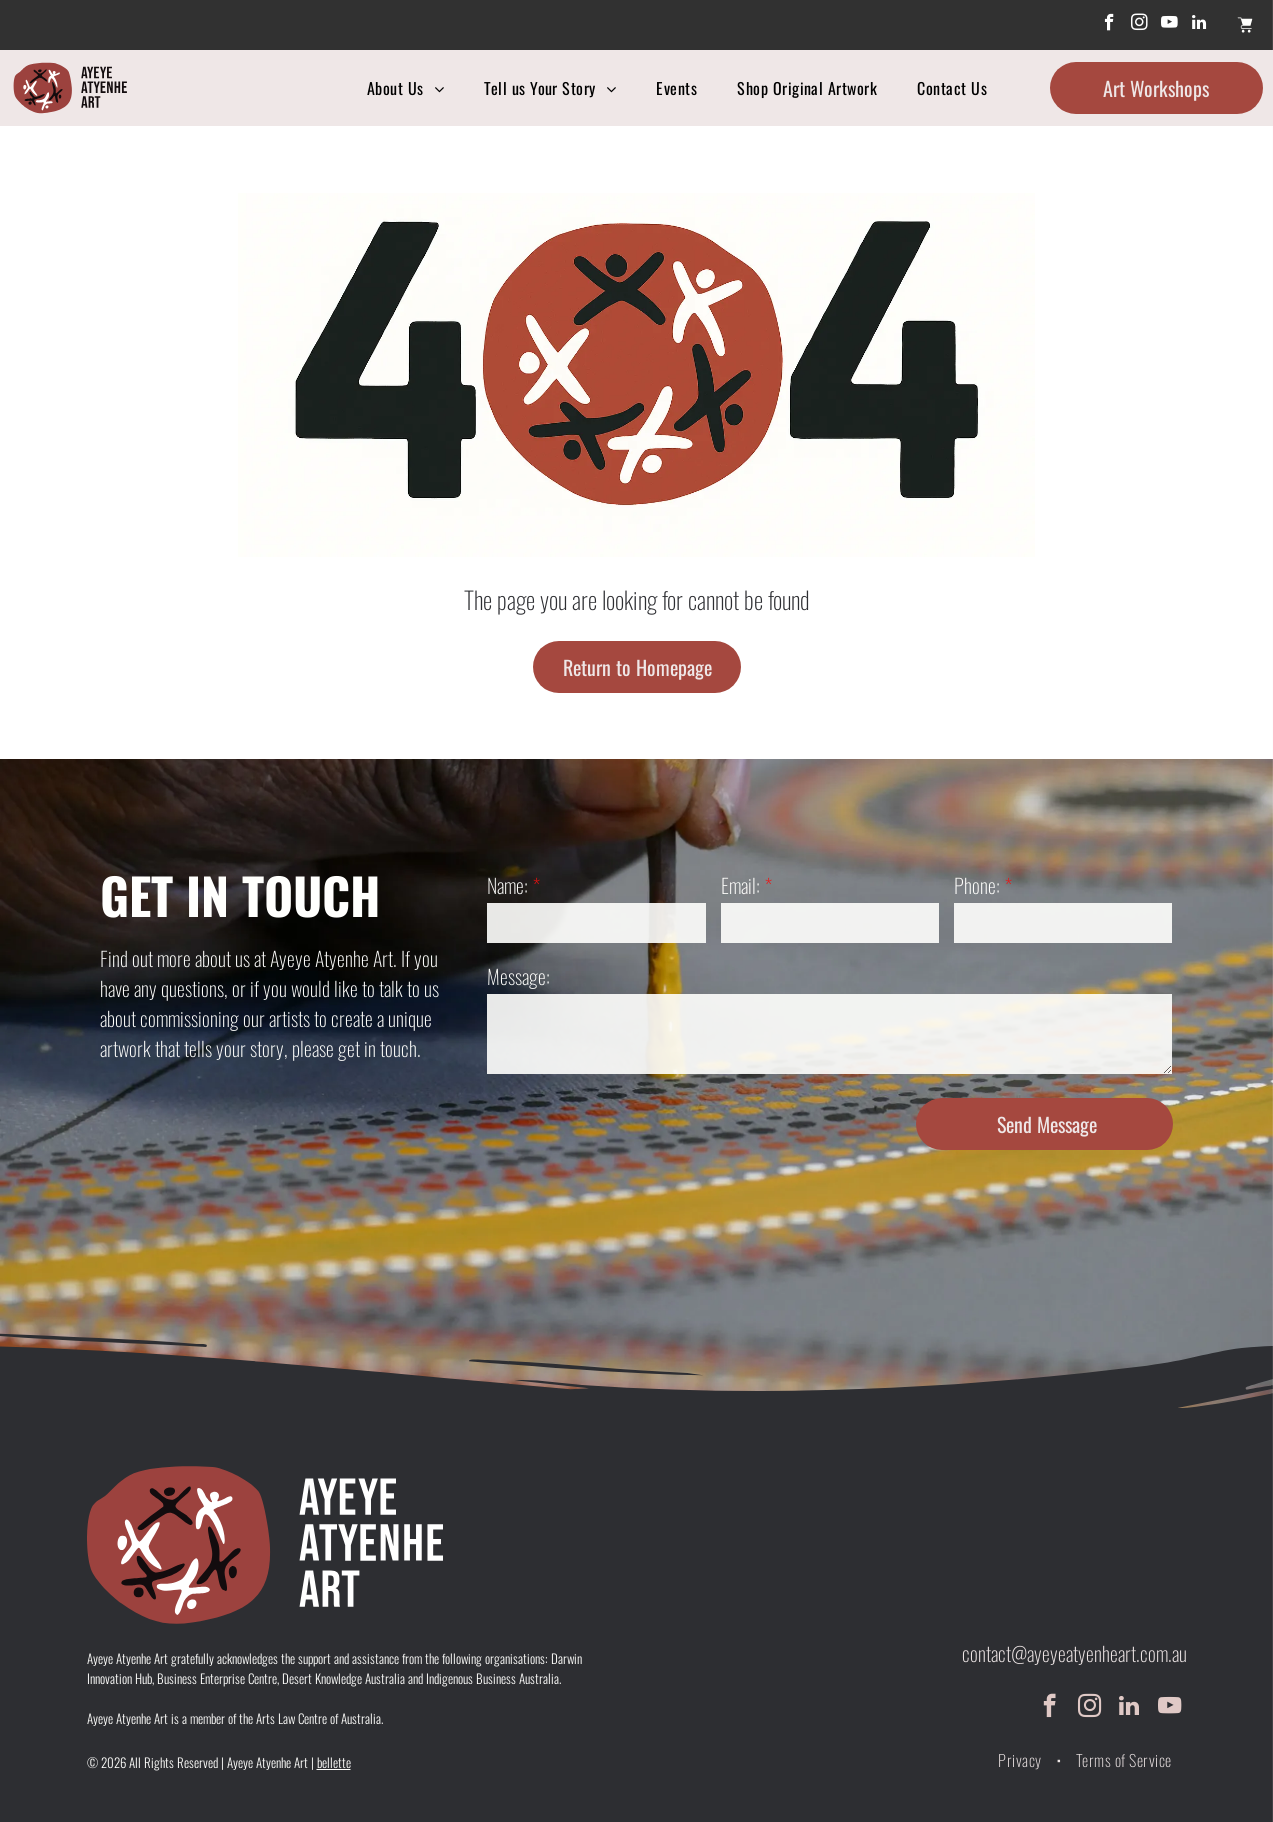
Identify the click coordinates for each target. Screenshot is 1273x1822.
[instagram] (1139, 25)
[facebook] (1109, 25)
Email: (740, 885)
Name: (507, 885)
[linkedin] (1199, 25)
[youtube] (1169, 25)
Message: (518, 976)
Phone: (977, 885)
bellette (334, 1762)
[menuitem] (405, 88)
